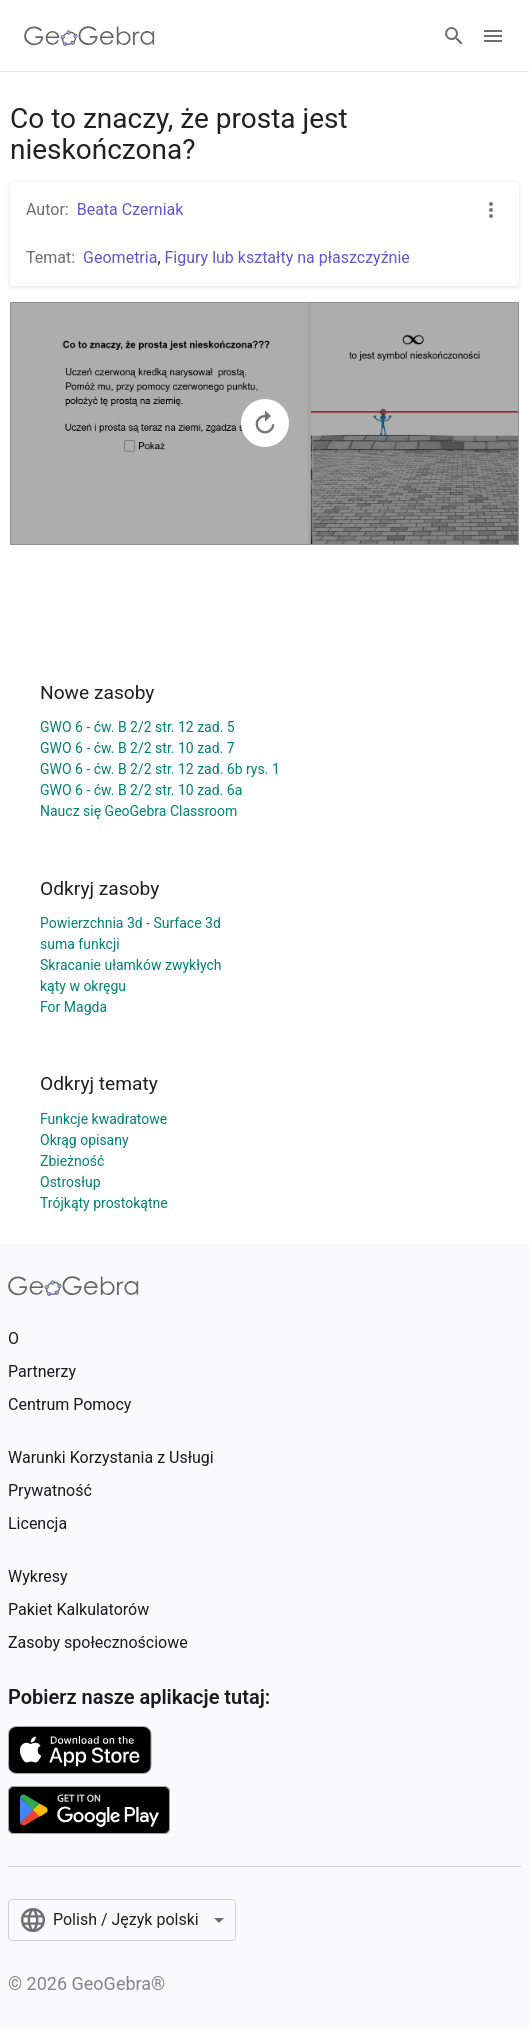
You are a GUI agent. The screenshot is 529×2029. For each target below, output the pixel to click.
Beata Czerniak (130, 209)
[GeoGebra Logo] (89, 36)
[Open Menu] (493, 36)
